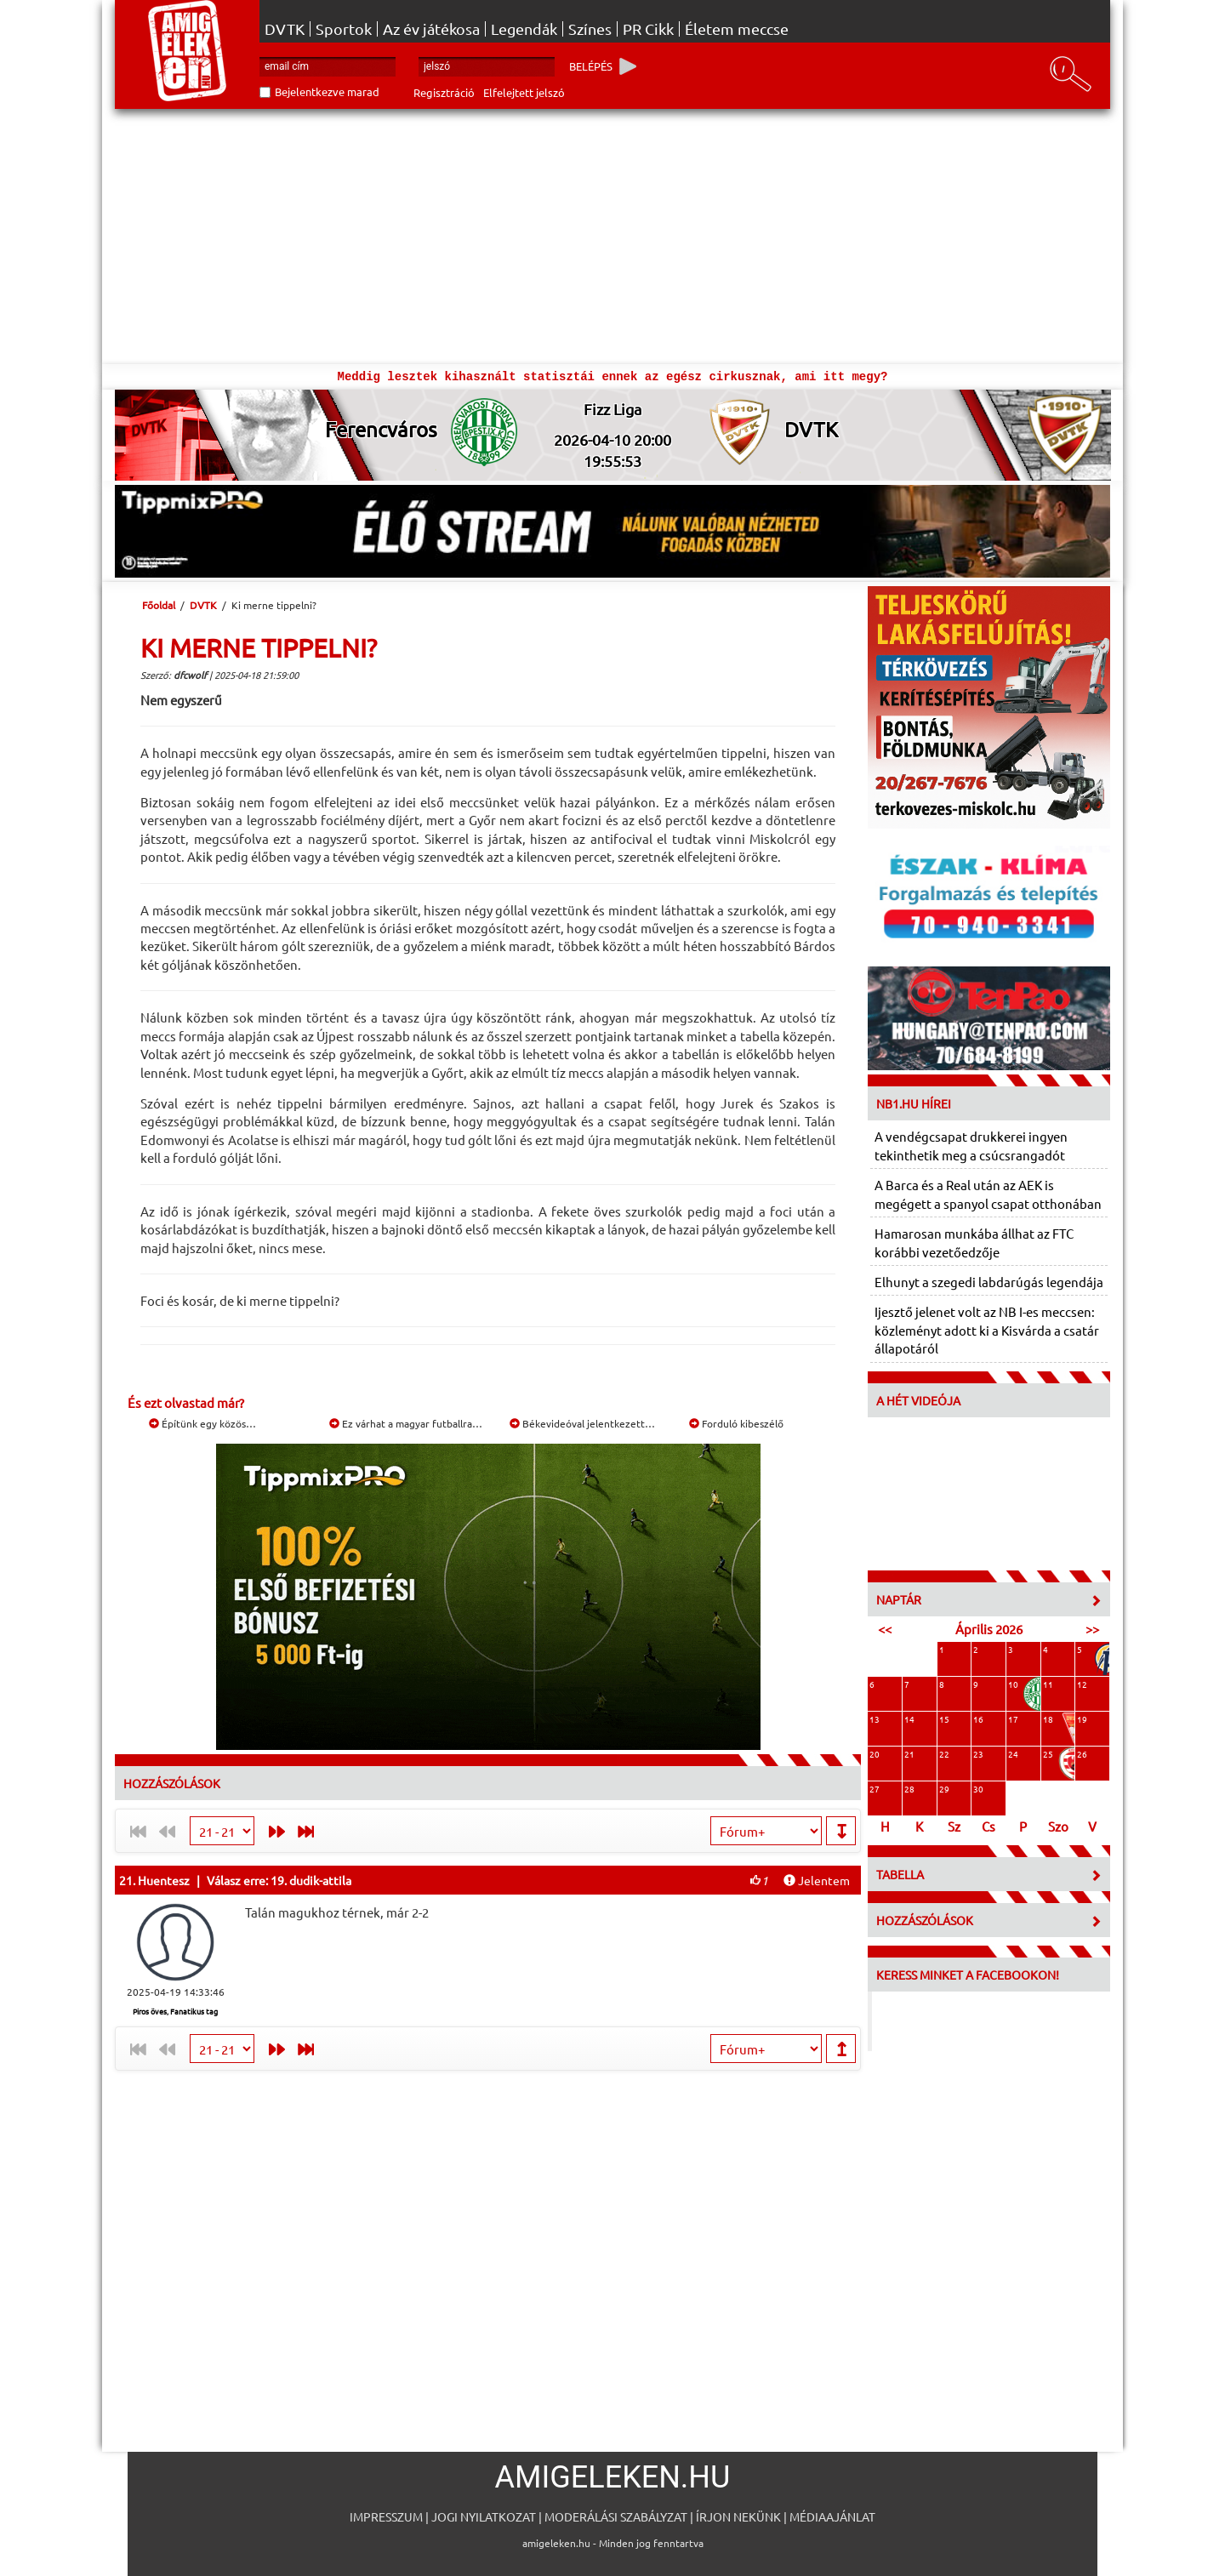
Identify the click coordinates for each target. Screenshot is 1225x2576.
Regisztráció (444, 92)
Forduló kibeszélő (736, 1423)
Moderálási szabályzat (615, 2516)
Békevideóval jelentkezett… (582, 1423)
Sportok (344, 29)
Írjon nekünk (738, 2516)
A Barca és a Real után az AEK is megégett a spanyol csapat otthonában (988, 1194)
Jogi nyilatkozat (483, 2516)
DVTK (285, 29)
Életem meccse (737, 29)
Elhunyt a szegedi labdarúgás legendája (989, 1282)
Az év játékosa (431, 29)
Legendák (524, 29)
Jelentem (816, 1880)
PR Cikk (648, 29)
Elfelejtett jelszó (524, 92)
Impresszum (386, 2516)
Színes (590, 29)
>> (1092, 1629)
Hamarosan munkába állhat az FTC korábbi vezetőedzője (974, 1242)
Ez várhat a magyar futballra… (405, 1423)
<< (885, 1629)
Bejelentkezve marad (327, 91)
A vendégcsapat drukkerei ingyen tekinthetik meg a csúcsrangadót (971, 1145)
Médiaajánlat (832, 2516)
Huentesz (164, 1880)
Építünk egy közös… (202, 1423)
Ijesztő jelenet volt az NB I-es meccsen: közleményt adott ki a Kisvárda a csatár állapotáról (987, 1329)
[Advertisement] (612, 236)
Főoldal (158, 605)
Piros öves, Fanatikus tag (175, 2011)
